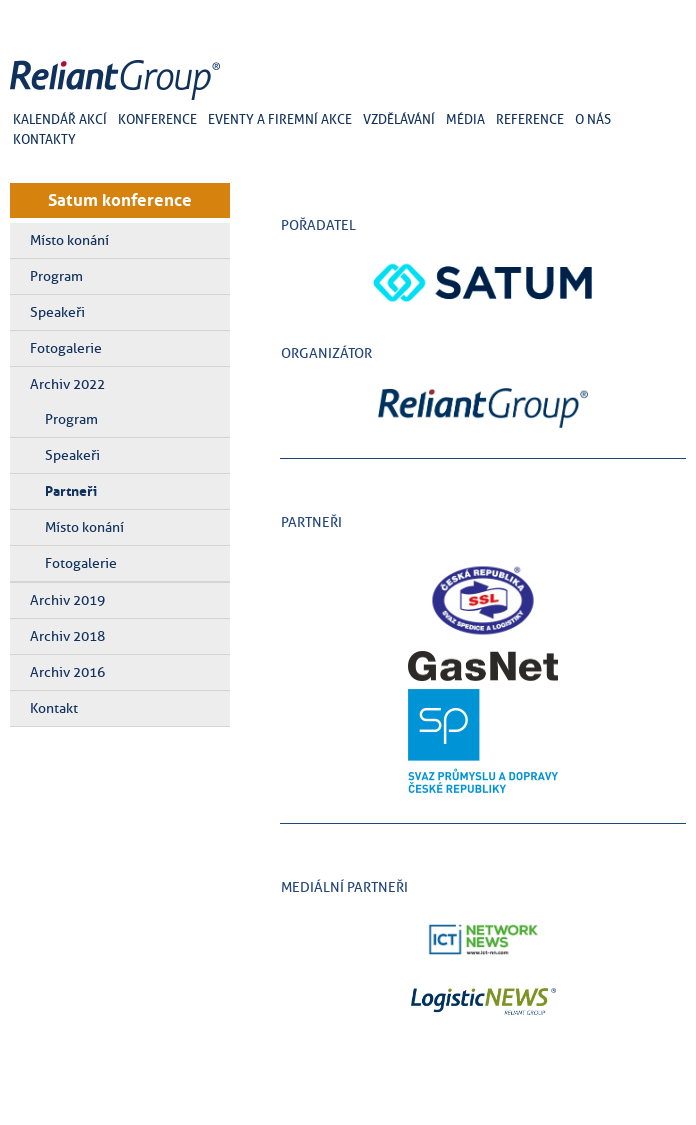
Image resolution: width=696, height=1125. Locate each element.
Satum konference (120, 200)
